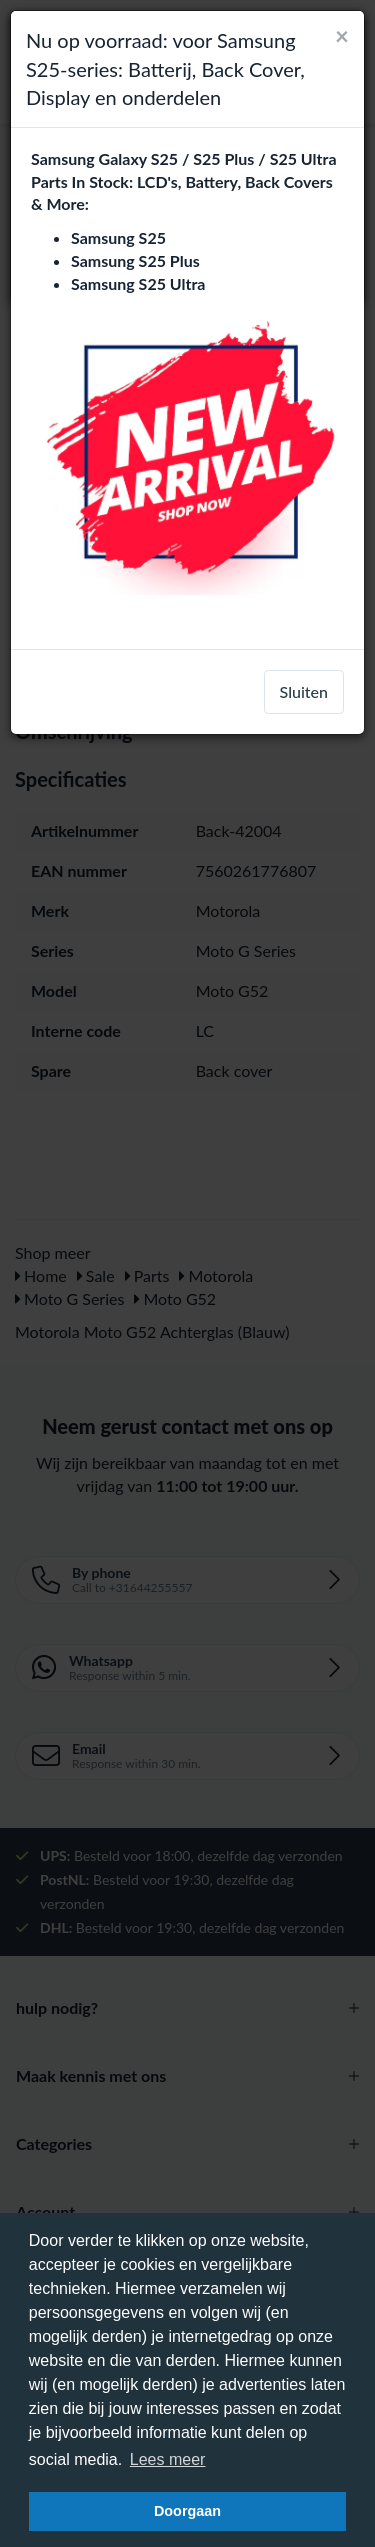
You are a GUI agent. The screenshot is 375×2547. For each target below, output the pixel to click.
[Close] (342, 36)
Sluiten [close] (304, 691)
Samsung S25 (118, 237)
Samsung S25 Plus (135, 260)
